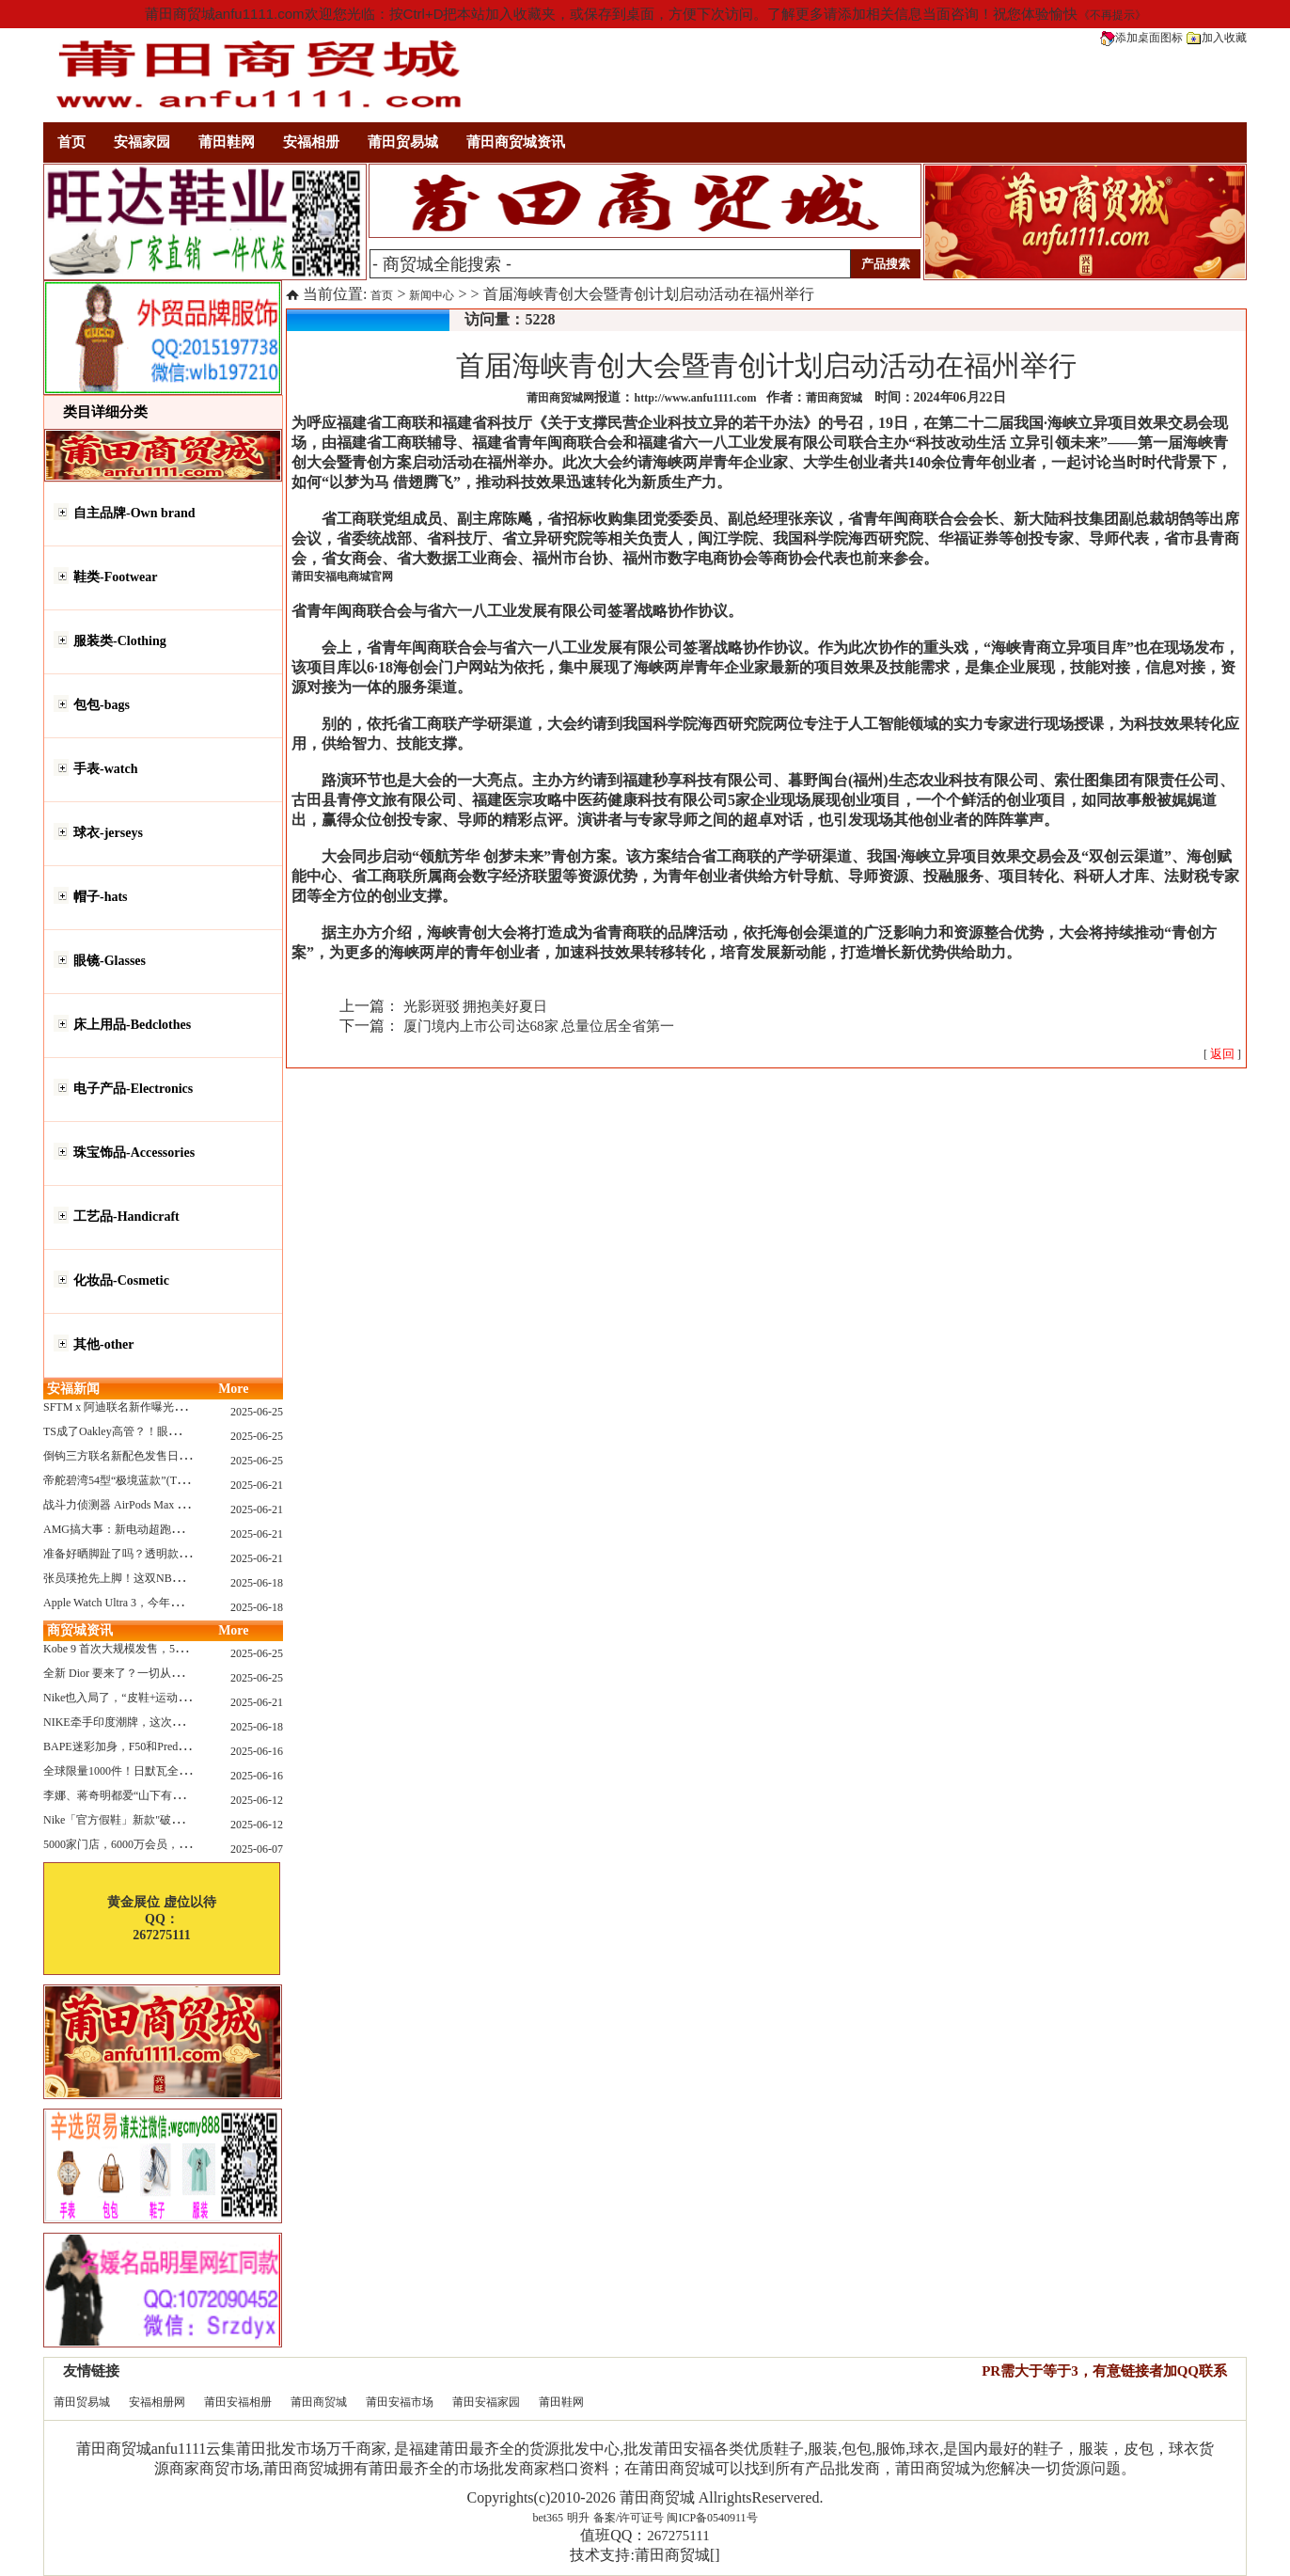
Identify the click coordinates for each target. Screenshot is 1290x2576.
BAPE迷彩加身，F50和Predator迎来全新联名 (153, 1746)
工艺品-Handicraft (126, 1216)
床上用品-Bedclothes (132, 1025)
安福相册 (311, 142)
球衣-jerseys (108, 833)
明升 (578, 2517)
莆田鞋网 (226, 142)
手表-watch (105, 769)
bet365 (547, 2517)
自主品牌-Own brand (134, 513)
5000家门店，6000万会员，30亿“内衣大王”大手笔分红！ (183, 1844)
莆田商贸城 (319, 2402)
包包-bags (101, 705)
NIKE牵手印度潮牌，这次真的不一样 (135, 1722)
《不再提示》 (1112, 15)
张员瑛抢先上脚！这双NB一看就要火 (135, 1578)
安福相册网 (157, 2402)
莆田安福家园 (486, 2402)
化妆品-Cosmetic (121, 1280)
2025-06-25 (256, 1411)
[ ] (1222, 1054)
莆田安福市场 (399, 2402)
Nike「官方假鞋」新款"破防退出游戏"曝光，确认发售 (177, 1819)
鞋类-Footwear (115, 577)
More (233, 1389)
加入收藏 (1217, 37)
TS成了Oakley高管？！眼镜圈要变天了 (139, 1431)
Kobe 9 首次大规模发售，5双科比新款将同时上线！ (171, 1648)
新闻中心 (431, 295)
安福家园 (142, 142)
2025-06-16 (256, 1751)
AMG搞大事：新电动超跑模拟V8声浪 (136, 1529)
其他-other (103, 1344)
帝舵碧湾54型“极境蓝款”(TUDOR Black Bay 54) (159, 1480)
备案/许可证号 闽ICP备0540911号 (675, 2517)
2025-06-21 (256, 1485)
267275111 (678, 2535)
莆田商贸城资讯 (515, 142)
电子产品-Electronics (133, 1089)
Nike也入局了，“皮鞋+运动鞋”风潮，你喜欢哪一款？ (175, 1697)
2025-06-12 (256, 1800)
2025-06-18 (256, 1582)
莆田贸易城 (403, 142)
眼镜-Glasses (109, 961)
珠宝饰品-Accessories (134, 1153)
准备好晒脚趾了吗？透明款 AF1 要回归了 (146, 1553)
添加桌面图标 (1141, 37)
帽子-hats (100, 897)
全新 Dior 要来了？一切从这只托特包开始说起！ (163, 1673)
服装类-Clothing (119, 641)
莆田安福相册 (238, 2402)
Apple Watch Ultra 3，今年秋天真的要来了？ (151, 1602)
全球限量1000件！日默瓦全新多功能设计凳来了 (161, 1771)
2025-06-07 (256, 1849)
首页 (71, 142)
